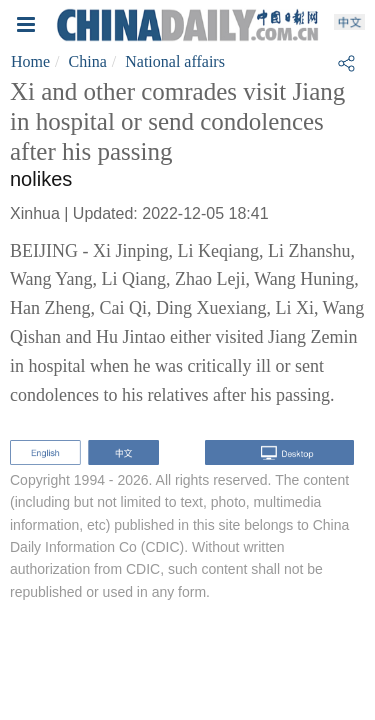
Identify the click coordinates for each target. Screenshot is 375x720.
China (88, 61)
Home (30, 61)
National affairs (175, 61)
